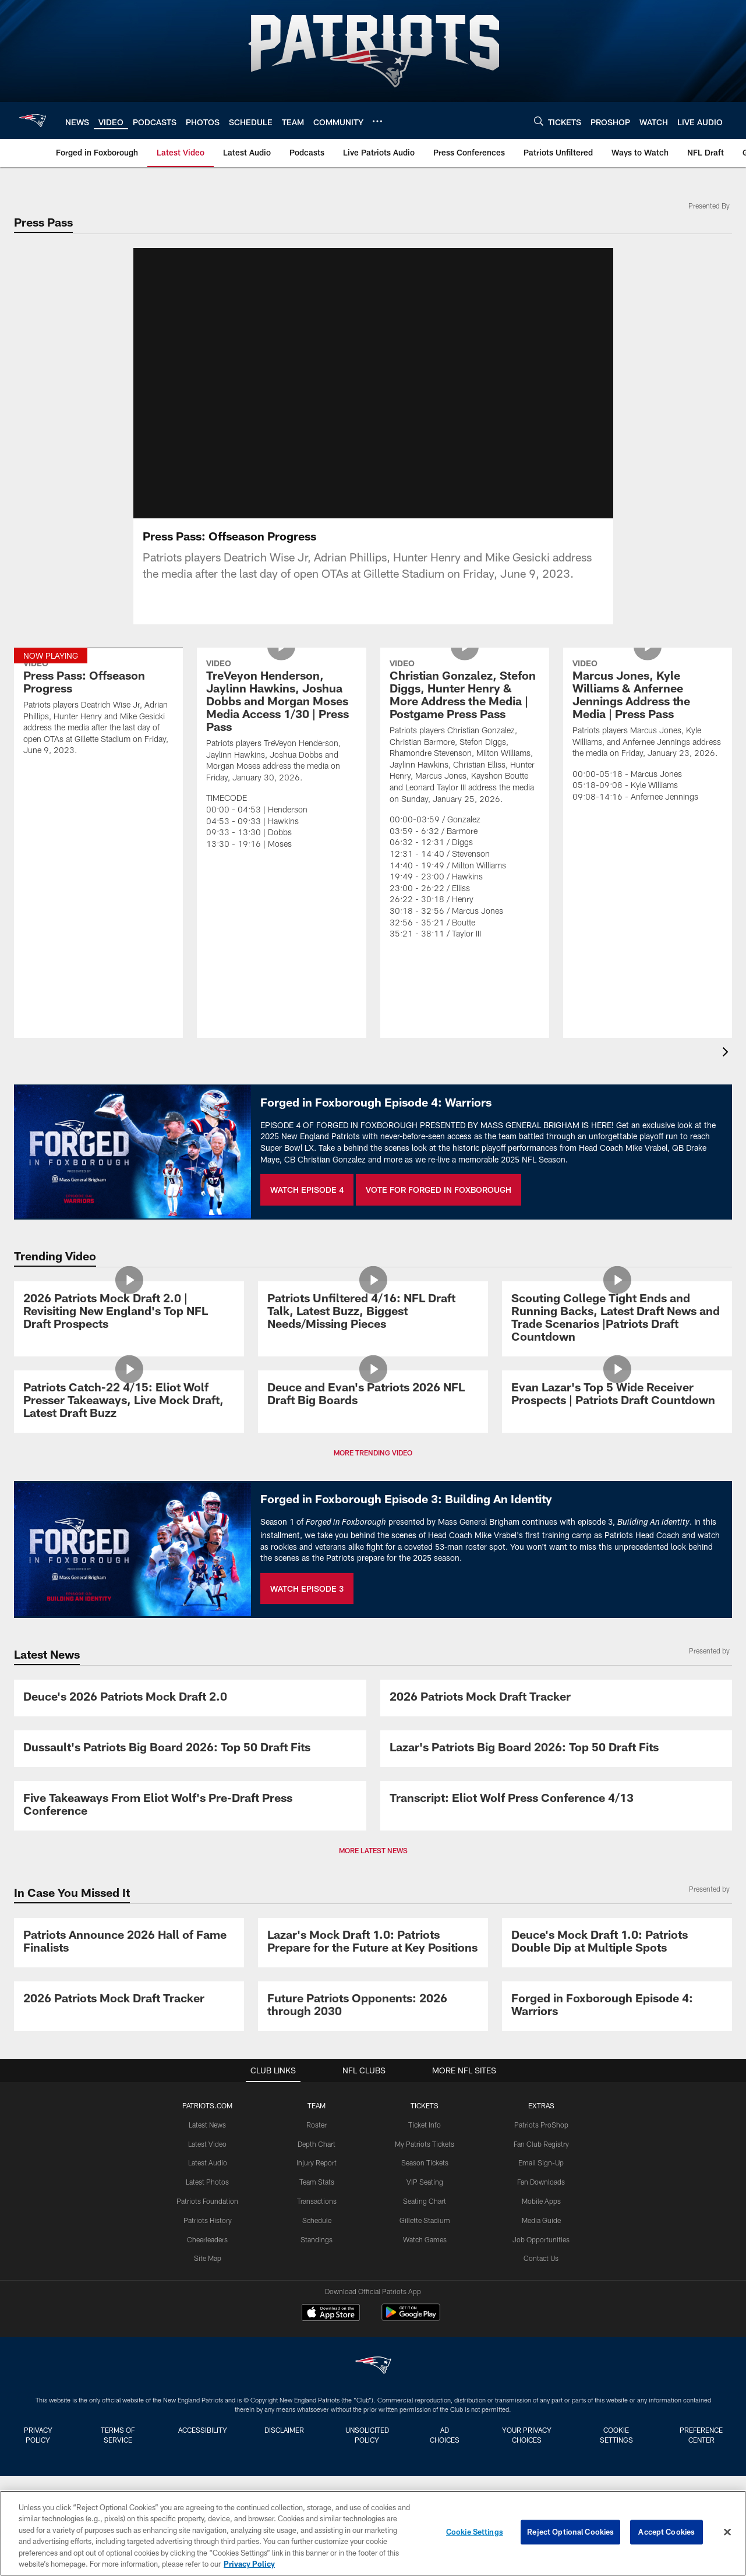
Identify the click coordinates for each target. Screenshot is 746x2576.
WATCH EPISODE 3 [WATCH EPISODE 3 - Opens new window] (307, 1588)
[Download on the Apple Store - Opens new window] (331, 2314)
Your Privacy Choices (526, 2435)
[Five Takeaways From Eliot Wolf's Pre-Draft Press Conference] (190, 1806)
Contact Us (541, 2258)
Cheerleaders (207, 2239)
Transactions (317, 2201)
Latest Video (207, 2144)
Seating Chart (424, 2201)
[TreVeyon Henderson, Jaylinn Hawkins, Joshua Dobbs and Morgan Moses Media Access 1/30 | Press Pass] (281, 756)
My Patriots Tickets (424, 2144)
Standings (316, 2239)
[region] (373, 2533)
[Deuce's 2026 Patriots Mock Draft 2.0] (190, 1698)
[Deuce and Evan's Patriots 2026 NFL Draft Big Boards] (373, 1395)
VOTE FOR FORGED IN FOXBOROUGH (438, 1190)
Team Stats (316, 2182)
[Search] (538, 121)
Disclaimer (284, 2430)
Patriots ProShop (541, 2125)
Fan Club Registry (541, 2144)
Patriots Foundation (207, 2201)
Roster (316, 2125)
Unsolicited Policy (367, 2435)
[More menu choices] (377, 121)
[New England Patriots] (373, 2367)
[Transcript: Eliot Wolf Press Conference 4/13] (556, 1799)
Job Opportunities (541, 2239)
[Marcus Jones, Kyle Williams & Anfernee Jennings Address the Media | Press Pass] (647, 732)
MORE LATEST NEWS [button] (373, 1850)
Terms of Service (118, 2435)
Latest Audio (207, 2162)
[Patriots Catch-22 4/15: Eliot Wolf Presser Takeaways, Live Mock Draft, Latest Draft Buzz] (129, 1401)
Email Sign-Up (541, 2162)
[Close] (727, 2532)
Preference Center (701, 2435)
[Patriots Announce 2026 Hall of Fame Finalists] (129, 1942)
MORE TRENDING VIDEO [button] (373, 1452)
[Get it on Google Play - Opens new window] (411, 2318)
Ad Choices (444, 2435)
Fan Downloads (541, 2182)
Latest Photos (207, 2182)
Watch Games (425, 2239)
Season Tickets (424, 2162)
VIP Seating (424, 2182)
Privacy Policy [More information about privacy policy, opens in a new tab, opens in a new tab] (249, 2563)
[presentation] (727, 1053)
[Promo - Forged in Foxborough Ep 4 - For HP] (617, 2006)
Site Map (207, 2258)
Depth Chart (316, 2144)
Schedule (316, 2220)
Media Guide (541, 2220)
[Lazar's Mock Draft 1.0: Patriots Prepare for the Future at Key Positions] (373, 1942)
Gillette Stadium (424, 2220)
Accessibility (202, 2430)
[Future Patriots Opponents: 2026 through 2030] (373, 2006)
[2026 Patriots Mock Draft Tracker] (556, 1698)
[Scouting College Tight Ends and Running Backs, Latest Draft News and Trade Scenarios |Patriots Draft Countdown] (617, 1318)
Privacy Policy (38, 2435)
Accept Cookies (666, 2531)
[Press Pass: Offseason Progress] (98, 709)
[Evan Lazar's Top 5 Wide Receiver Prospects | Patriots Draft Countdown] (617, 1395)
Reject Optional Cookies (570, 2531)
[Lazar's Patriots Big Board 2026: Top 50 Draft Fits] (556, 1748)
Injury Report (316, 2162)
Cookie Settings (616, 2435)
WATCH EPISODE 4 (307, 1190)
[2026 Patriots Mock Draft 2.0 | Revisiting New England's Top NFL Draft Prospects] (129, 1312)
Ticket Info (424, 2125)
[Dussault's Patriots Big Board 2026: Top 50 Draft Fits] (190, 1748)
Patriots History (207, 2220)
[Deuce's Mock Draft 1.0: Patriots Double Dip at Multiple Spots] (617, 1942)
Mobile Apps (541, 2201)
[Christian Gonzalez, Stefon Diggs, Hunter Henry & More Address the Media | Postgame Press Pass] (464, 800)
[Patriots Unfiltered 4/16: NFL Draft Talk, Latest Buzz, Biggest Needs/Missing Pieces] (373, 1312)
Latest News (207, 2125)
